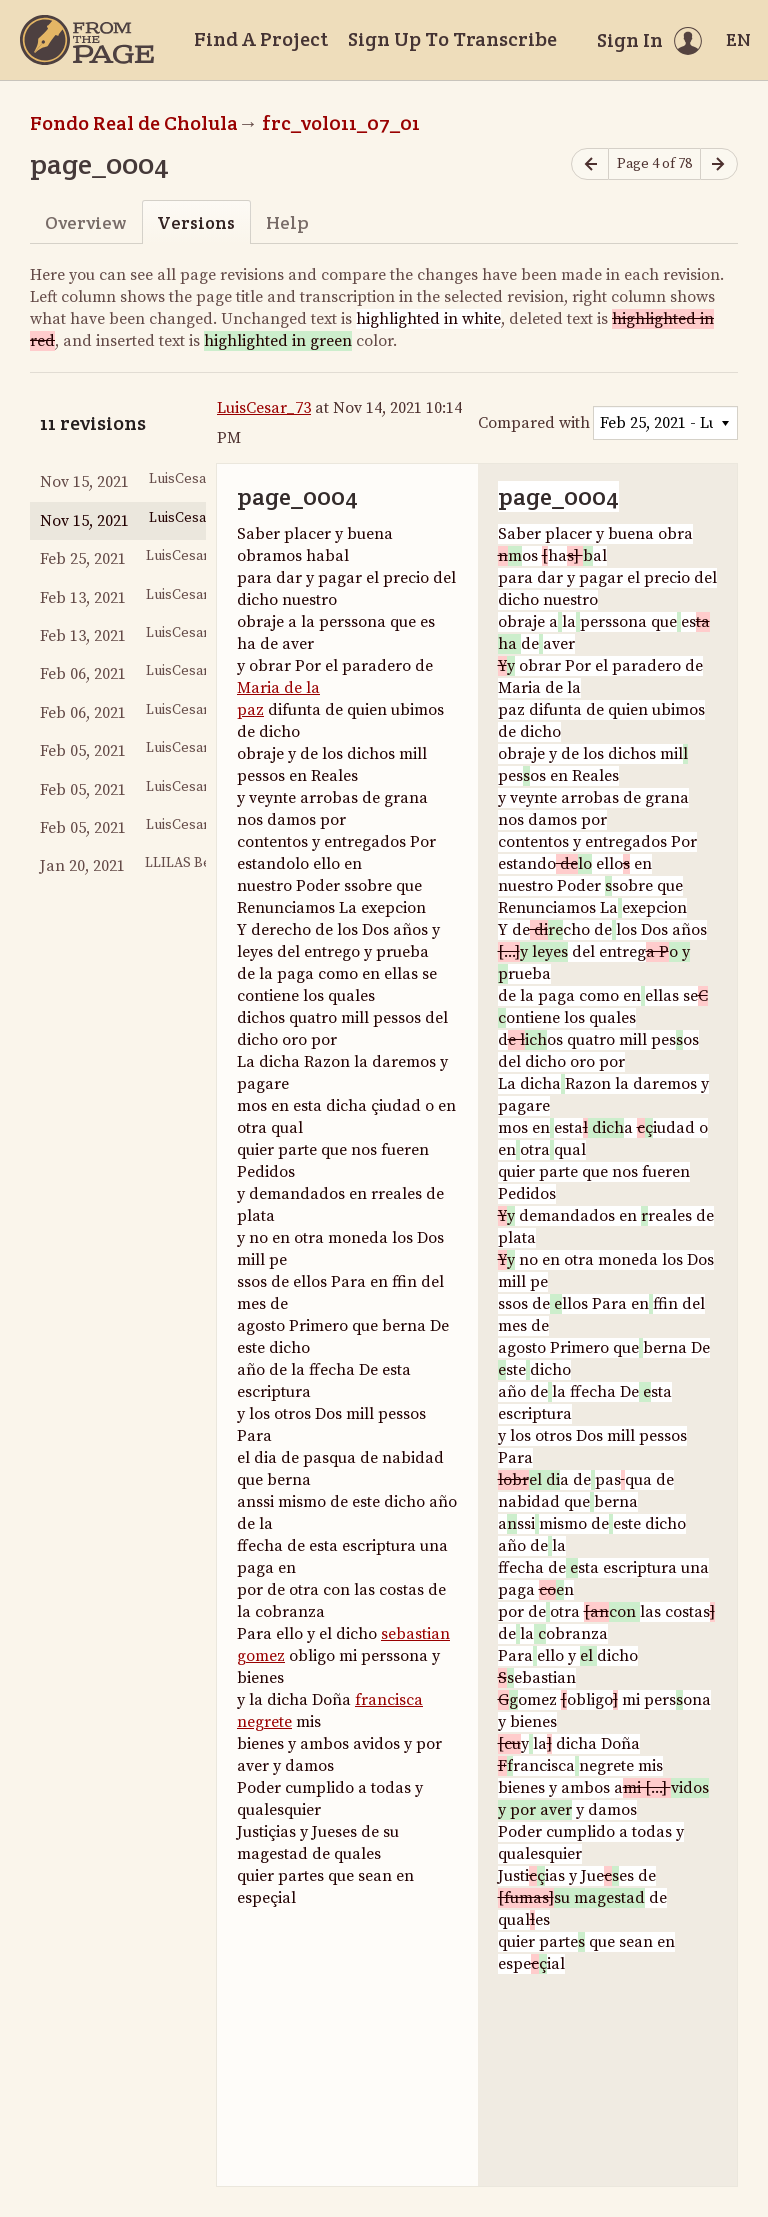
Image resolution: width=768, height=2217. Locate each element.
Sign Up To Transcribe (452, 39)
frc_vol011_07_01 (341, 123)
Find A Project (261, 39)
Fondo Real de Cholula (134, 123)
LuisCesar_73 (264, 408)
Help (287, 222)
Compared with (534, 423)
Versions (196, 222)
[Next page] (719, 164)
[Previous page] (590, 164)
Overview (85, 222)
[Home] (87, 40)
